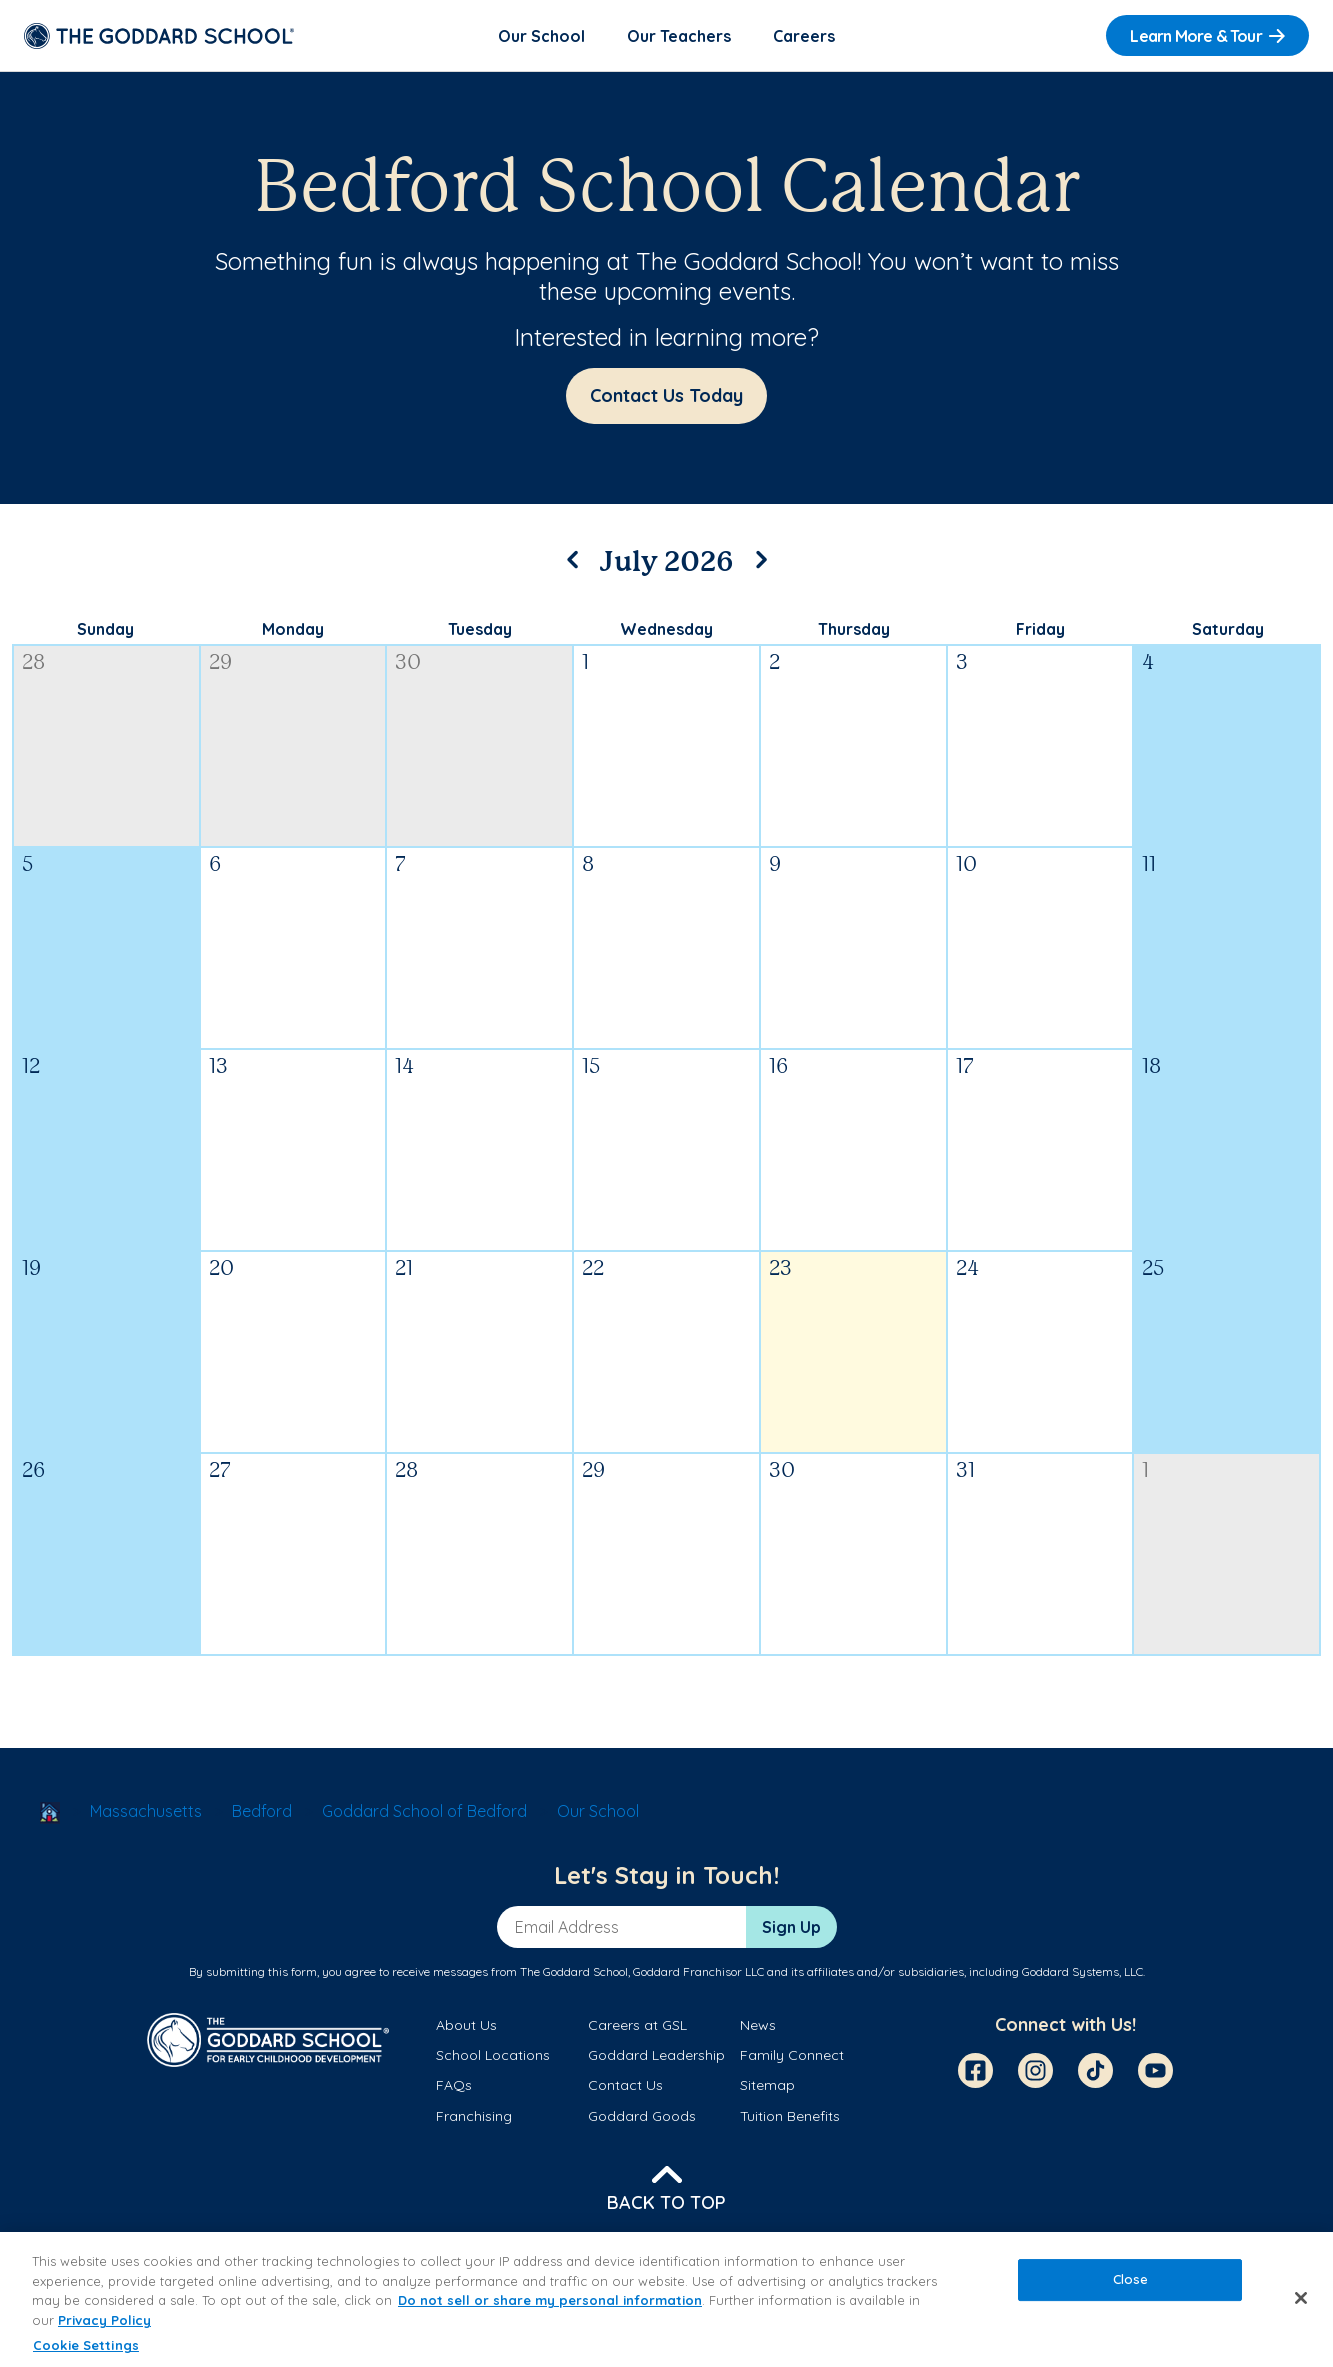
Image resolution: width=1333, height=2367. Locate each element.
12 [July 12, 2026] (31, 1067)
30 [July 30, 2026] (782, 1471)
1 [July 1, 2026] (585, 663)
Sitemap (767, 2085)
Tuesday (480, 629)
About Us (466, 2025)
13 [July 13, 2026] (218, 1067)
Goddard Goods (642, 2116)
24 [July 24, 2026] (967, 1269)
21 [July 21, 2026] (404, 1269)
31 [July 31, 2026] (965, 1471)
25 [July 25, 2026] (1153, 1269)
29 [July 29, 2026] (593, 1471)
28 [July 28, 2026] (406, 1471)
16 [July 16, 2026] (778, 1067)
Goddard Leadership (656, 2055)
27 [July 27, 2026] (220, 1471)
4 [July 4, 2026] (1148, 663)
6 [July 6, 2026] (215, 865)
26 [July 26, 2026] (33, 1471)
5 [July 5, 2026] (27, 865)
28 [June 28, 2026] (33, 663)
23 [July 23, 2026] (780, 1269)
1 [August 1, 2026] (1145, 1471)
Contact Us (625, 2085)
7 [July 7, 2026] (400, 865)
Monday (293, 629)
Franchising (474, 2116)
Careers (804, 36)
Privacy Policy (104, 2320)
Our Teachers (679, 36)
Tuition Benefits (790, 2116)
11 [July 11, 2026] (1149, 865)
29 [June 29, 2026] (220, 663)
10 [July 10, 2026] (966, 865)
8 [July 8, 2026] (588, 865)
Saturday (1228, 629)
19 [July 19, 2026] (31, 1269)
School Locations (493, 2055)
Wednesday (666, 629)
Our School (541, 36)
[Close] (1301, 2298)
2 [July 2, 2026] (774, 663)
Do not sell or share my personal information (550, 2300)
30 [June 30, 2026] (408, 663)
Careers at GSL (637, 2025)
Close (1131, 2280)
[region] (666, 2299)
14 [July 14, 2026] (404, 1067)
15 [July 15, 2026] (591, 1067)
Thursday (854, 629)
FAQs (454, 2085)
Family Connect (792, 2055)
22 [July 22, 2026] (593, 1269)
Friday (1040, 629)
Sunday (105, 629)
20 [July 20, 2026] (221, 1269)
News (758, 2025)
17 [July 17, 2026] (965, 1067)
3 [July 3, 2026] (962, 663)
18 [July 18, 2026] (1151, 1067)
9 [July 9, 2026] (775, 865)
